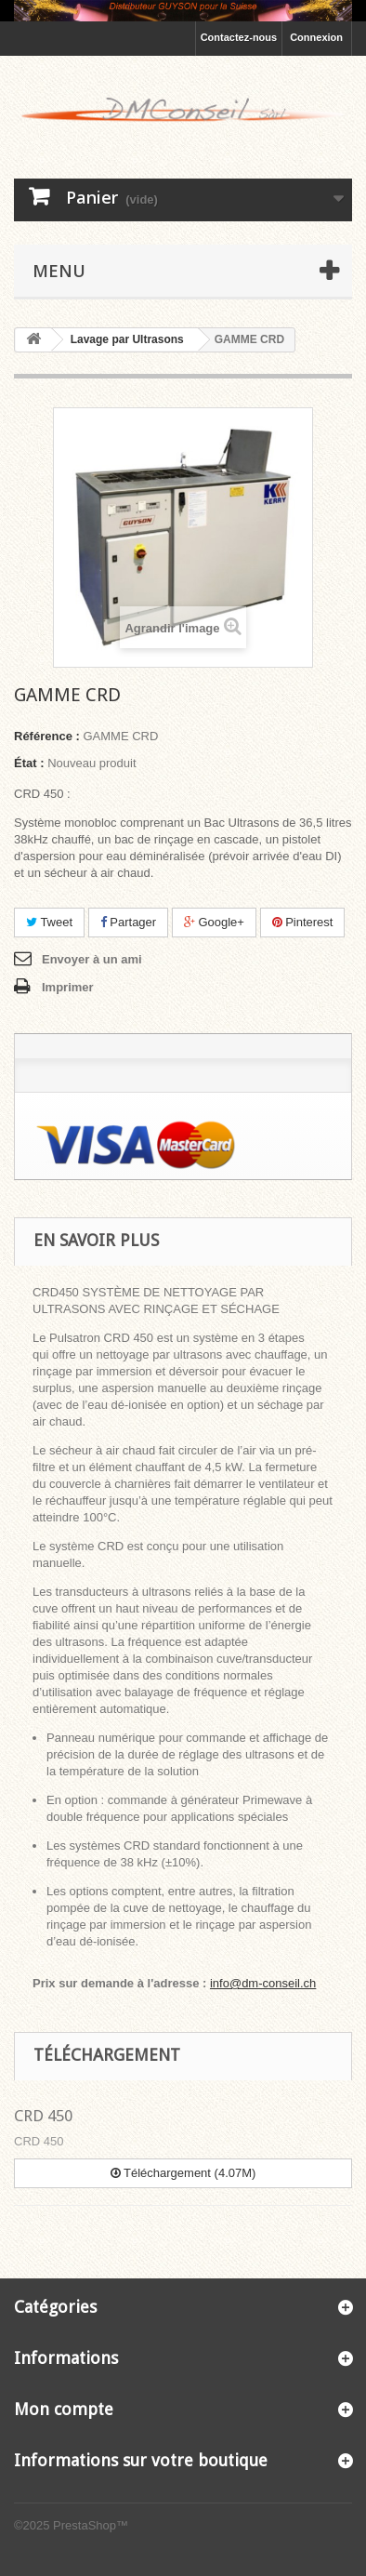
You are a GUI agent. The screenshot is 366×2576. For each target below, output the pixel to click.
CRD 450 (43, 2115)
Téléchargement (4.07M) (183, 2173)
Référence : (47, 736)
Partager (128, 922)
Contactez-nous (239, 37)
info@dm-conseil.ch (263, 1983)
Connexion (316, 37)
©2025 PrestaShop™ (71, 2525)
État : (29, 763)
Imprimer (68, 987)
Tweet (49, 922)
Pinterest (302, 922)
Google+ (214, 922)
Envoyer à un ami (92, 959)
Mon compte (63, 2409)
